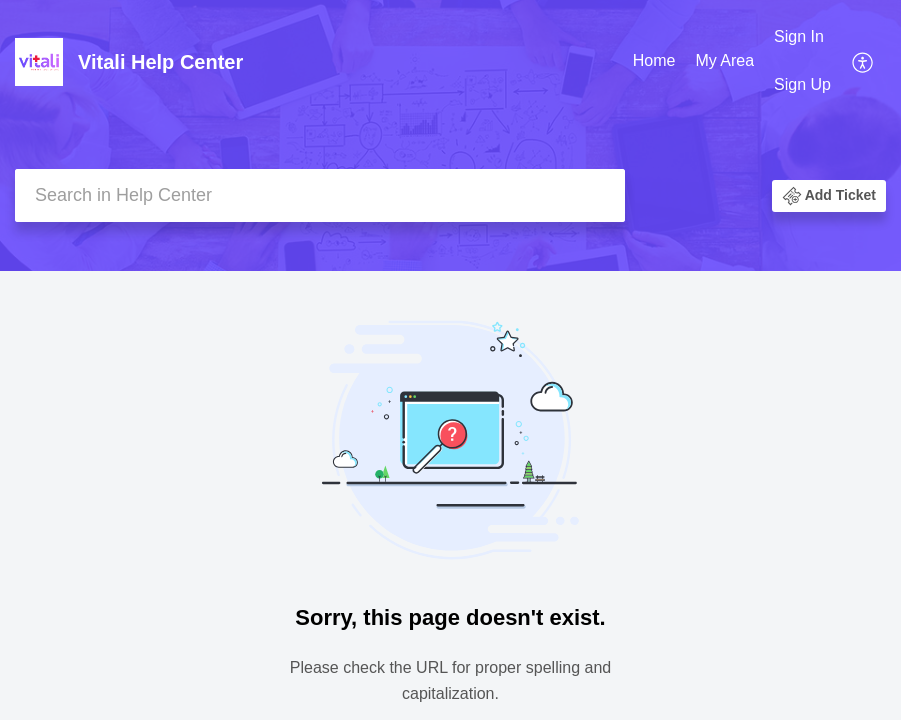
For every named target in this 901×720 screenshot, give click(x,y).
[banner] (450, 135)
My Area (724, 60)
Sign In (799, 36)
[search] (320, 195)
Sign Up (802, 84)
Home (654, 60)
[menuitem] (654, 62)
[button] (863, 61)
